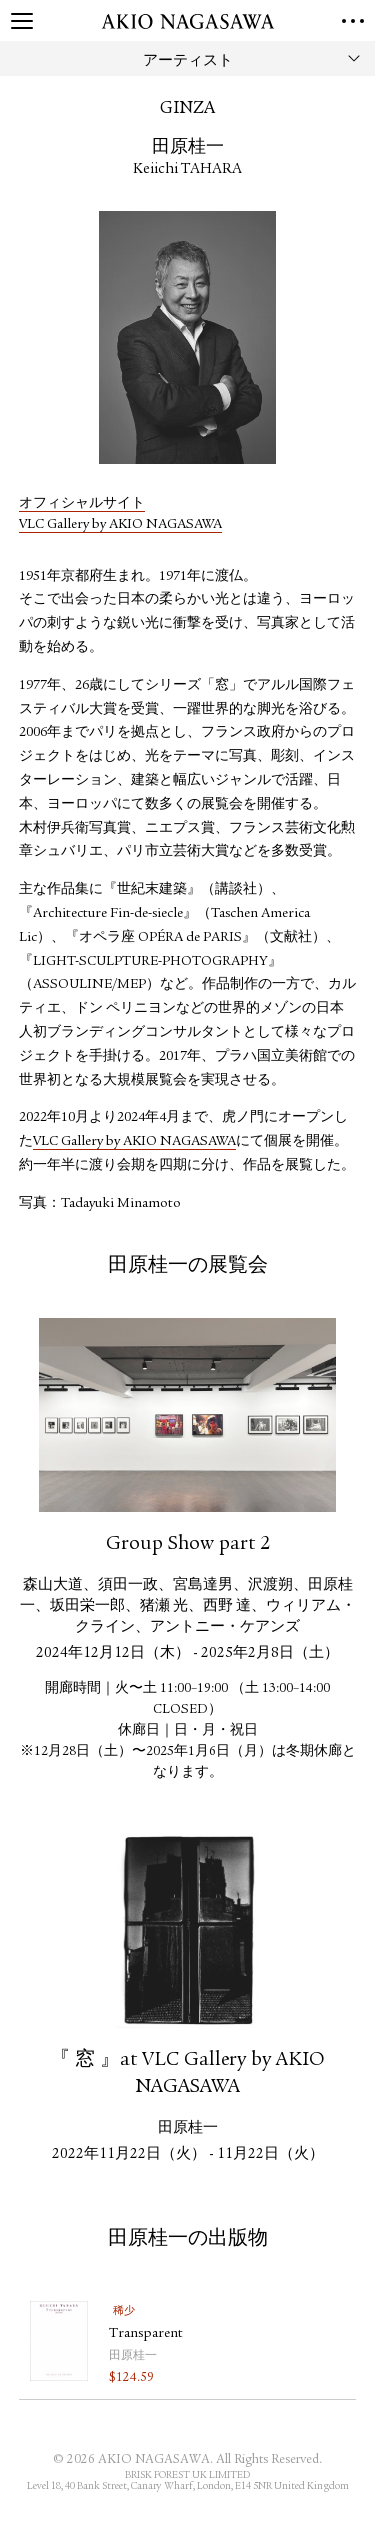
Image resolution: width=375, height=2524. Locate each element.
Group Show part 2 (188, 1545)
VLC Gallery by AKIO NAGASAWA (120, 525)
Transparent (146, 2334)
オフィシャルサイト (82, 504)
